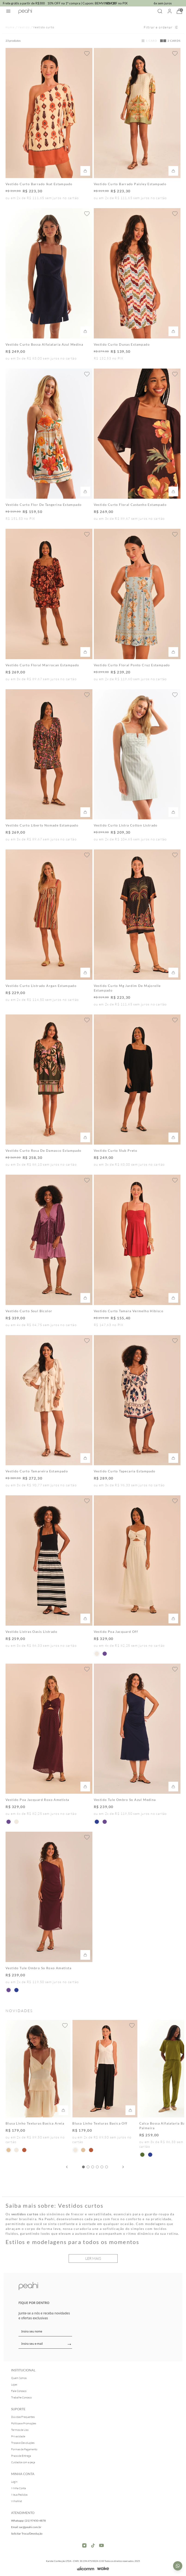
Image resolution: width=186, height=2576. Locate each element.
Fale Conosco (18, 2391)
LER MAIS (93, 2258)
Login (14, 2481)
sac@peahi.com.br (30, 2527)
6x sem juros (163, 3)
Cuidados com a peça (23, 2462)
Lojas (14, 2384)
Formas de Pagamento (24, 2449)
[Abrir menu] (8, 11)
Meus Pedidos (19, 2494)
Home (10, 27)
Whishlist (16, 2501)
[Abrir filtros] (160, 27)
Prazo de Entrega (21, 2455)
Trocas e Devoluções (22, 2443)
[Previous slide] (66, 2167)
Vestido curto (43, 27)
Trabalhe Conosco (21, 2397)
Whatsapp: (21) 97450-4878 (28, 2520)
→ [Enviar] (69, 2344)
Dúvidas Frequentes (23, 2417)
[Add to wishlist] (87, 53)
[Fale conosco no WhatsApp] (177, 2565)
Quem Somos (19, 2378)
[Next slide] (123, 2167)
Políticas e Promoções (23, 2423)
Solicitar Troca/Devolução (27, 2533)
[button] (97, 1653)
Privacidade (18, 2436)
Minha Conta (18, 2488)
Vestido (24, 27)
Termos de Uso (19, 2430)
